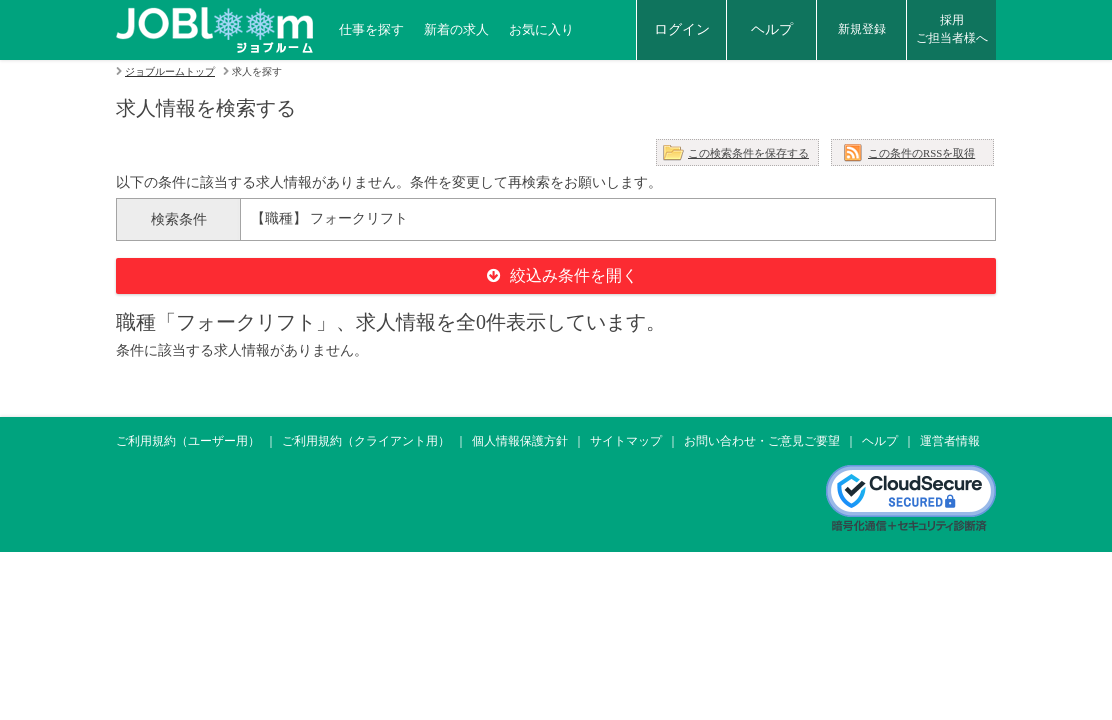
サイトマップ (626, 441)
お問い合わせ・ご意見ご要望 (762, 441)
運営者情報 (950, 441)
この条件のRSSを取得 (921, 153)
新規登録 (862, 29)
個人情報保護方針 (520, 441)
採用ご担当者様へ (952, 29)
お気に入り (541, 29)
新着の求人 (456, 29)
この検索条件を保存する (748, 153)
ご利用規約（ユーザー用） (188, 441)
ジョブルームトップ (170, 71)
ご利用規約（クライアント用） (366, 441)
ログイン (682, 29)
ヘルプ (772, 29)
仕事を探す (371, 29)
